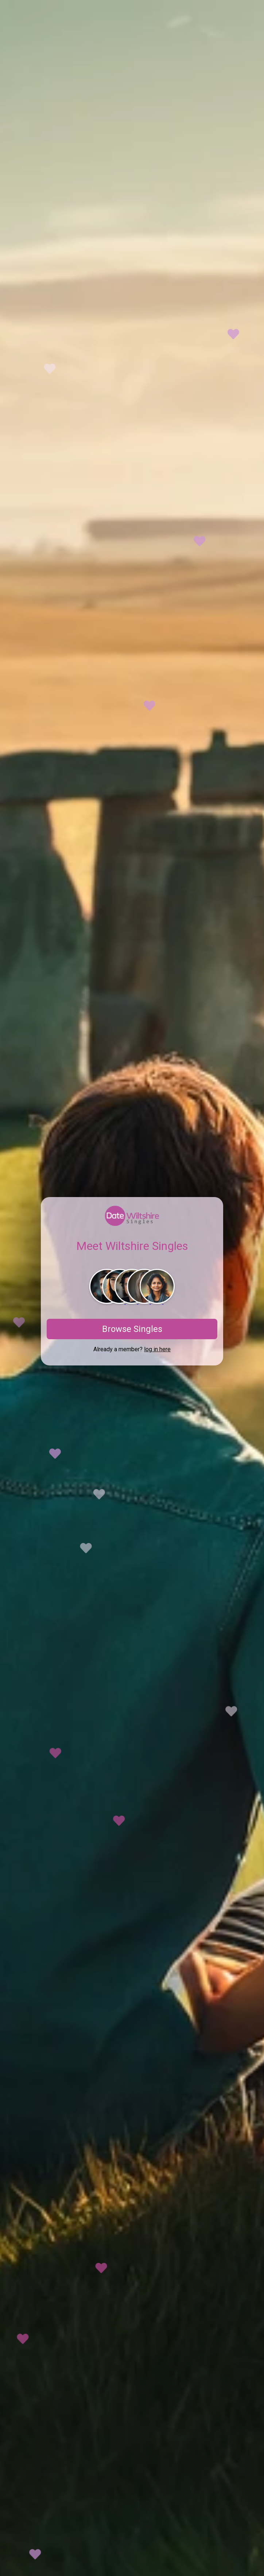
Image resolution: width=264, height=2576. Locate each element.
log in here (157, 1349)
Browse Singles (132, 1329)
